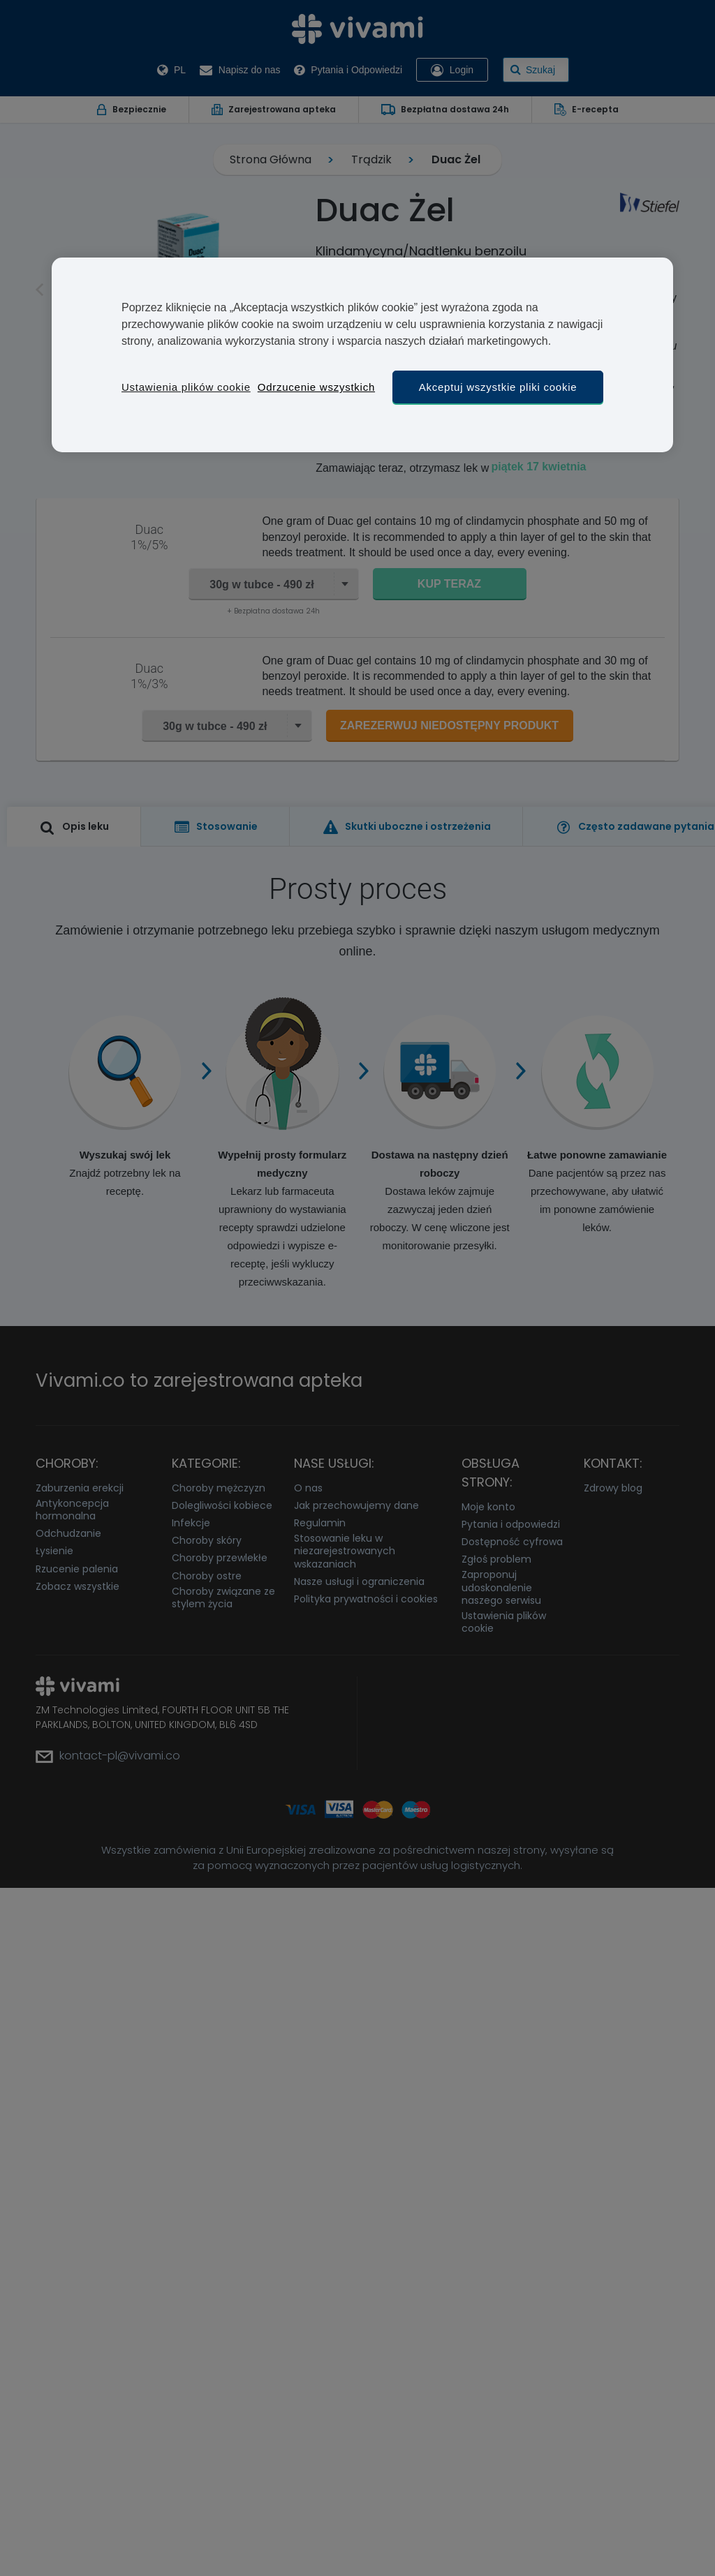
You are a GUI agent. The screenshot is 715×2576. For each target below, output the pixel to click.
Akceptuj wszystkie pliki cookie (498, 387)
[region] (362, 355)
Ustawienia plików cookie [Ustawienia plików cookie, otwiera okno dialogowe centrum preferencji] (186, 387)
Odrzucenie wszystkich (316, 387)
